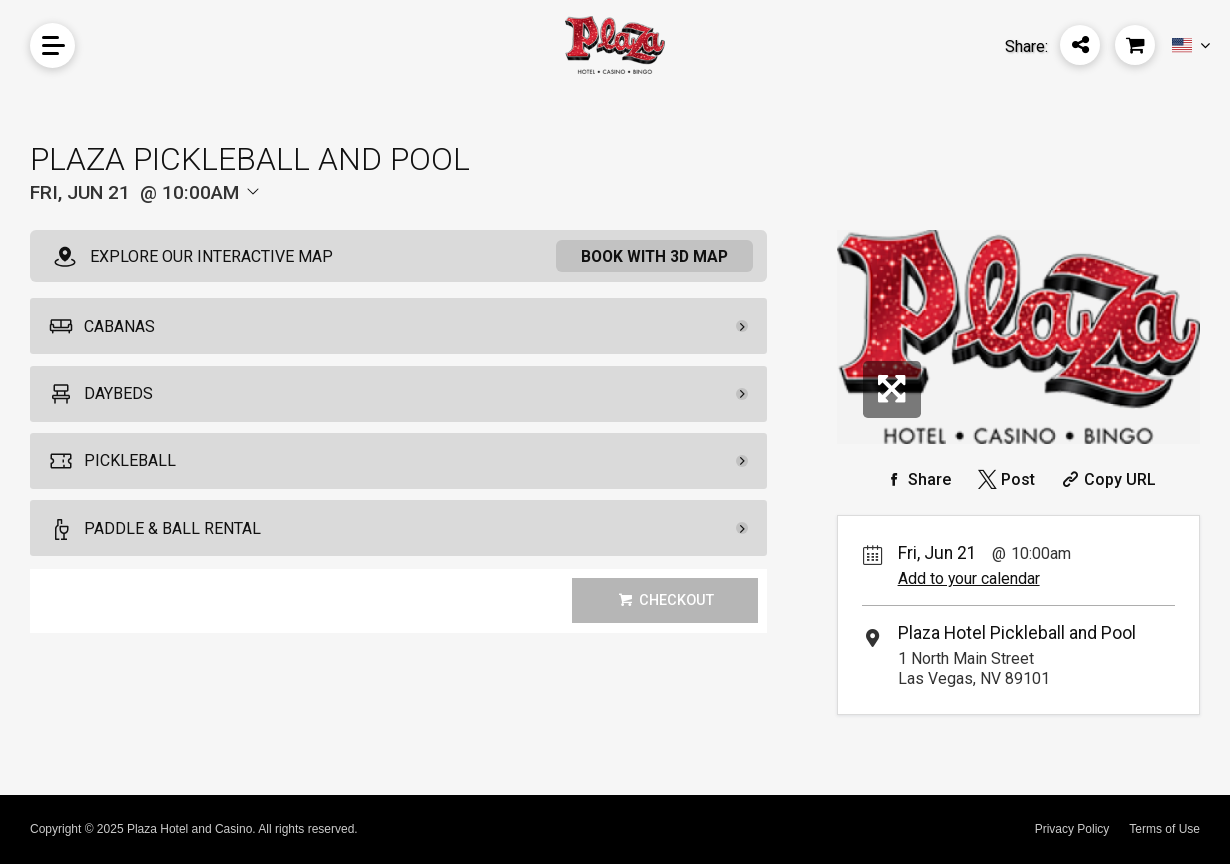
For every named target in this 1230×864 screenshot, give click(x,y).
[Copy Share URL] (1106, 479)
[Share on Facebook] (917, 479)
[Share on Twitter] (1004, 479)
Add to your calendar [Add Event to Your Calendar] (969, 578)
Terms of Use (1164, 829)
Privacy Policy (1072, 829)
